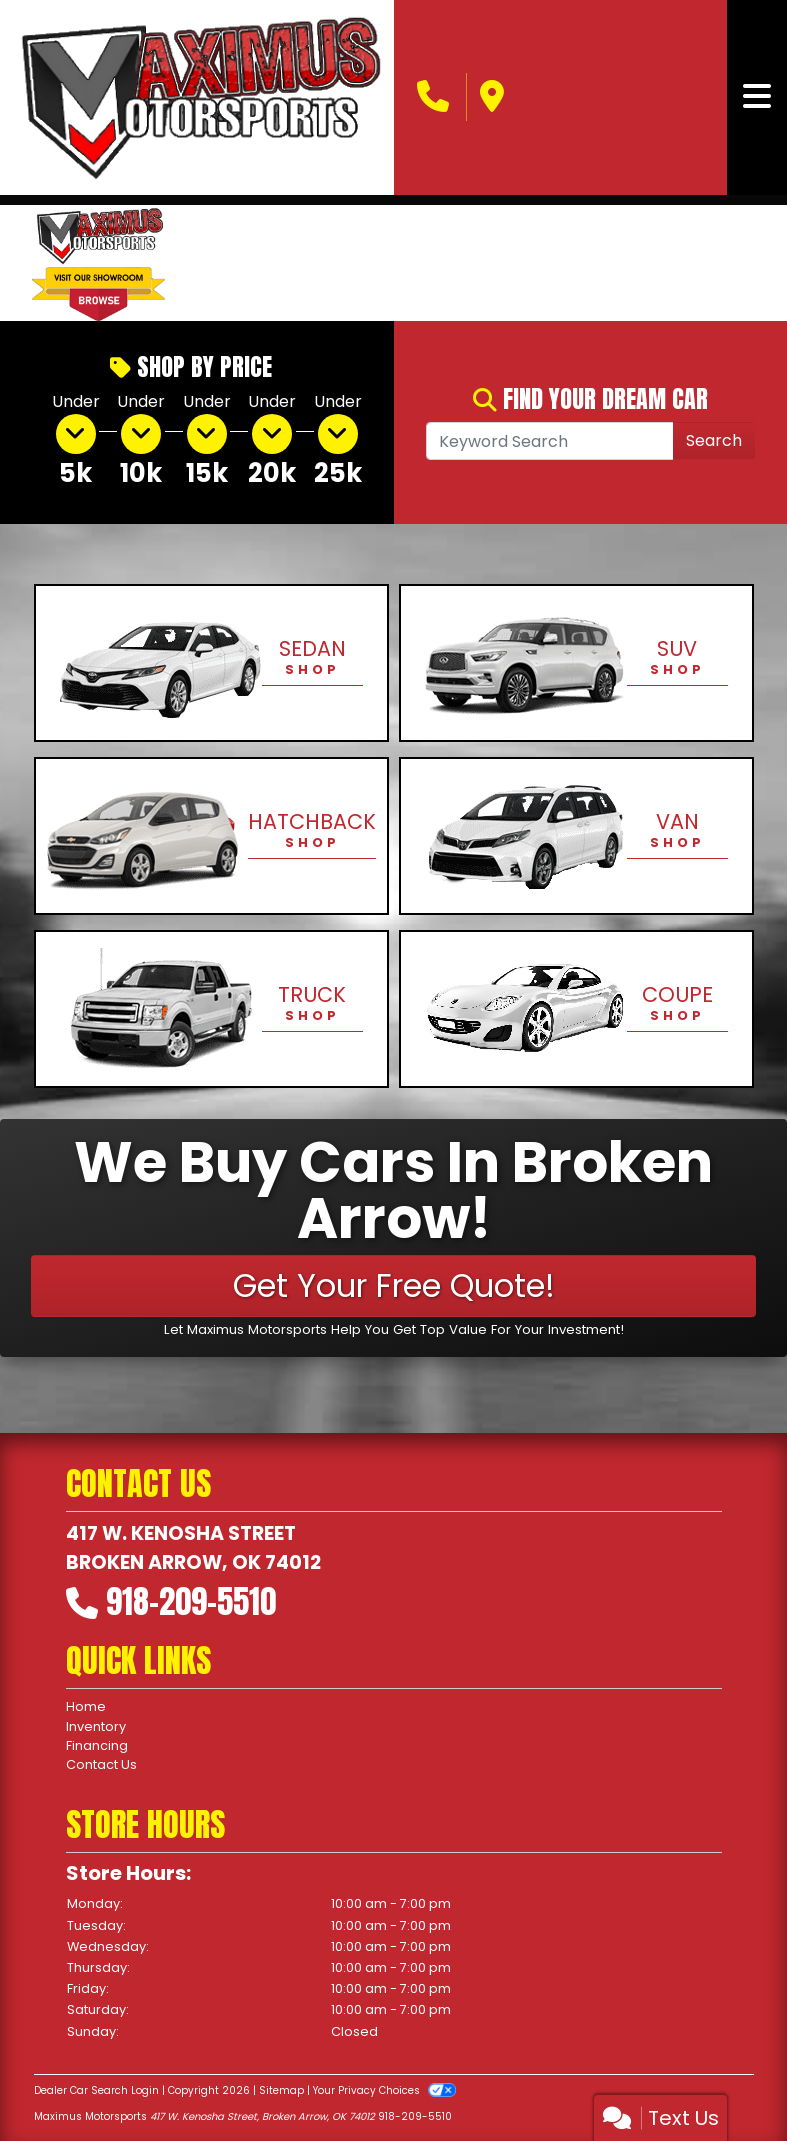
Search (714, 440)
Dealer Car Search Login (96, 2090)
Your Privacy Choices (384, 2090)
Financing (97, 1745)
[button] (214, 263)
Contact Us (101, 1764)
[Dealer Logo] (197, 97)
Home (86, 1706)
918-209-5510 (191, 1601)
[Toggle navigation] (757, 97)
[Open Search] (550, 441)
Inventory (96, 1726)
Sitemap (281, 2090)
